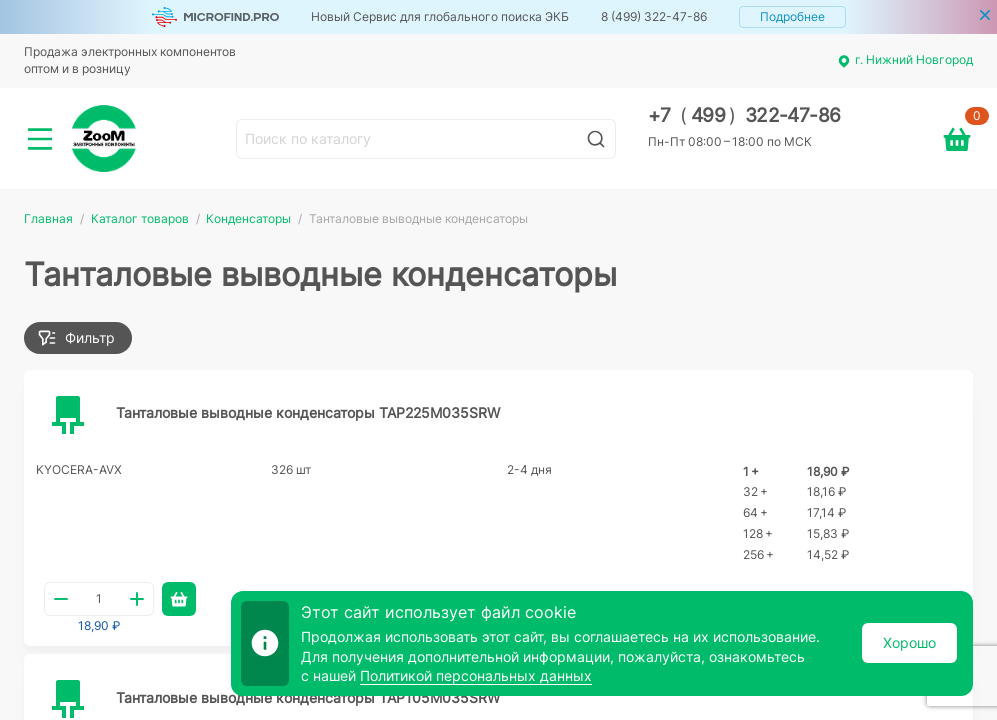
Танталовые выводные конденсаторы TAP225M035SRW (308, 412)
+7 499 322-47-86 (744, 115)
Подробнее (792, 16)
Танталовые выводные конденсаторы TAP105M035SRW (308, 697)
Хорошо (909, 642)
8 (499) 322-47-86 (654, 16)
